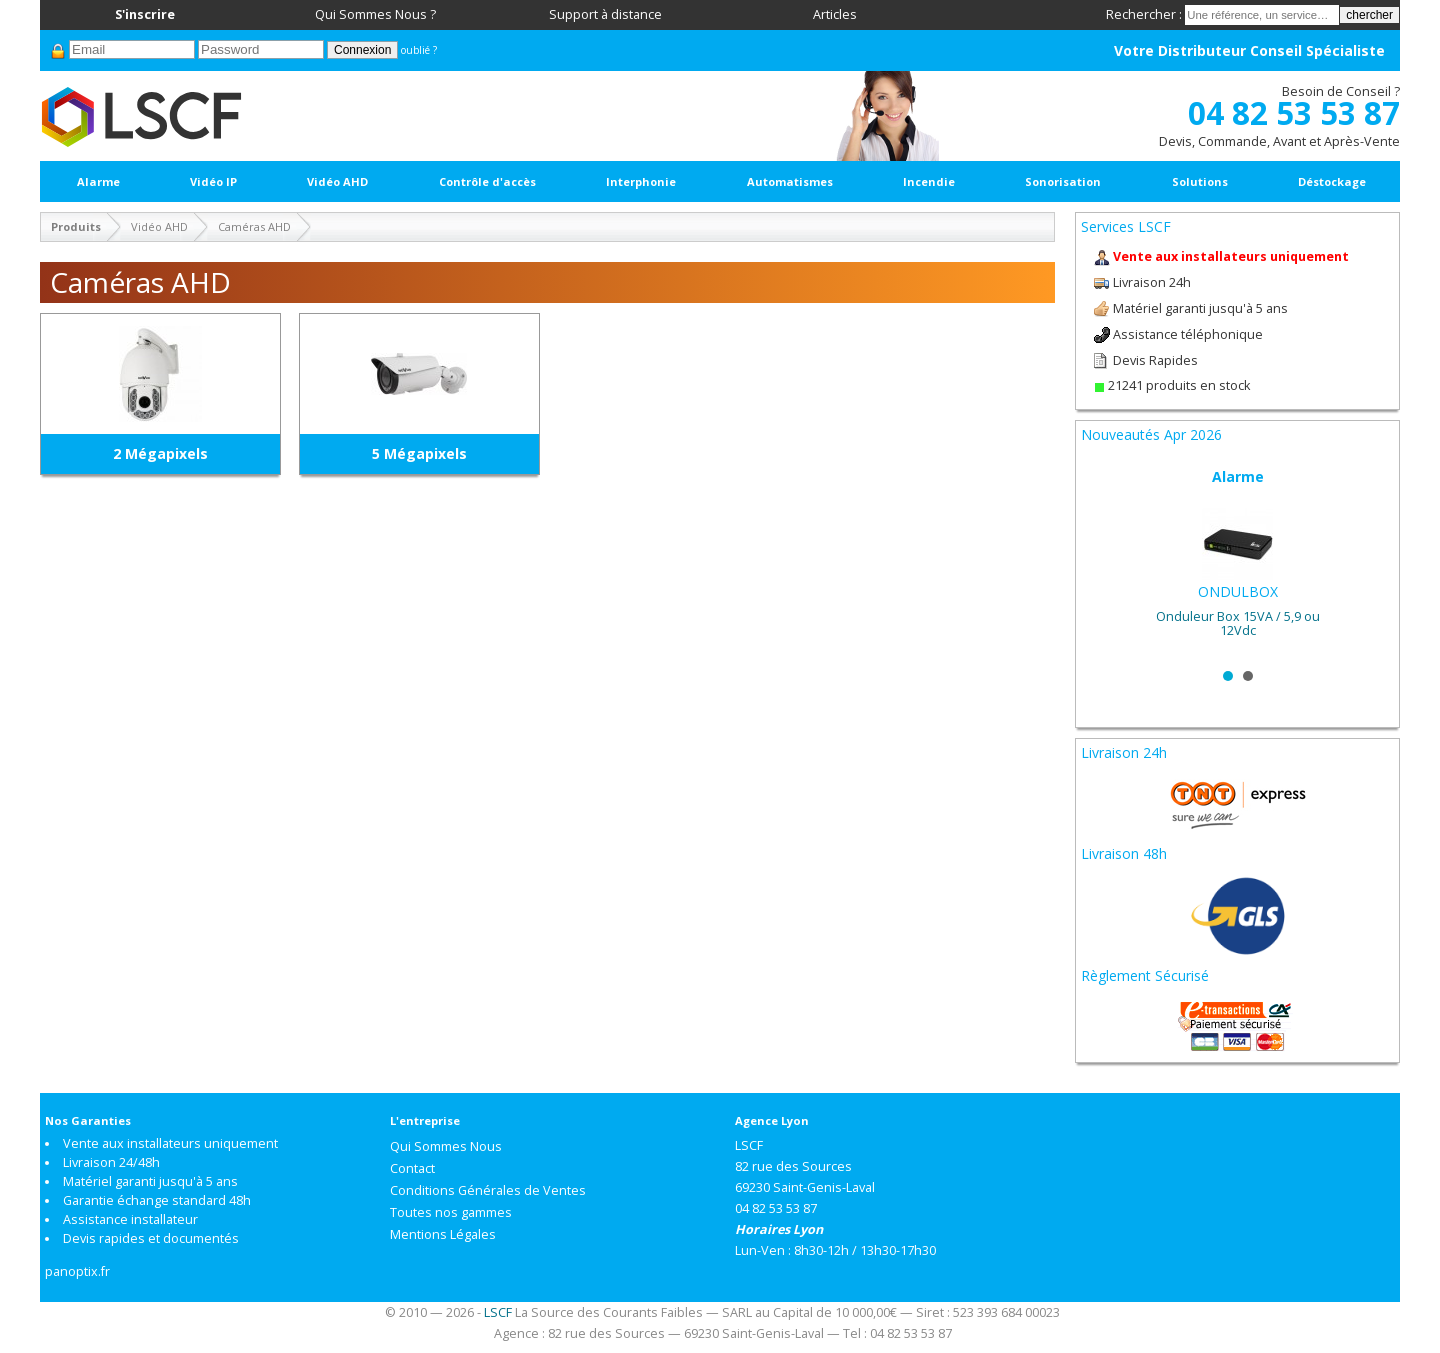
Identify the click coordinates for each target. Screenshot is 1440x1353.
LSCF (498, 1312)
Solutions (1200, 181)
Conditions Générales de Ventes (488, 1190)
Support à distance (605, 14)
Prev (1107, 561)
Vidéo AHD (337, 181)
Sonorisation (1063, 181)
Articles (835, 14)
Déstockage (1332, 181)
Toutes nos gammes (451, 1212)
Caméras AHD (254, 226)
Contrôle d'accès (487, 181)
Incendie (929, 181)
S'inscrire (145, 14)
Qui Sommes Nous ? (375, 14)
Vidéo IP (213, 181)
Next (1368, 561)
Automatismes (790, 181)
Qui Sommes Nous (446, 1146)
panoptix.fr (77, 1271)
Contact (412, 1168)
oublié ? (419, 50)
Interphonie (641, 181)
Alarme (98, 181)
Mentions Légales (443, 1234)
